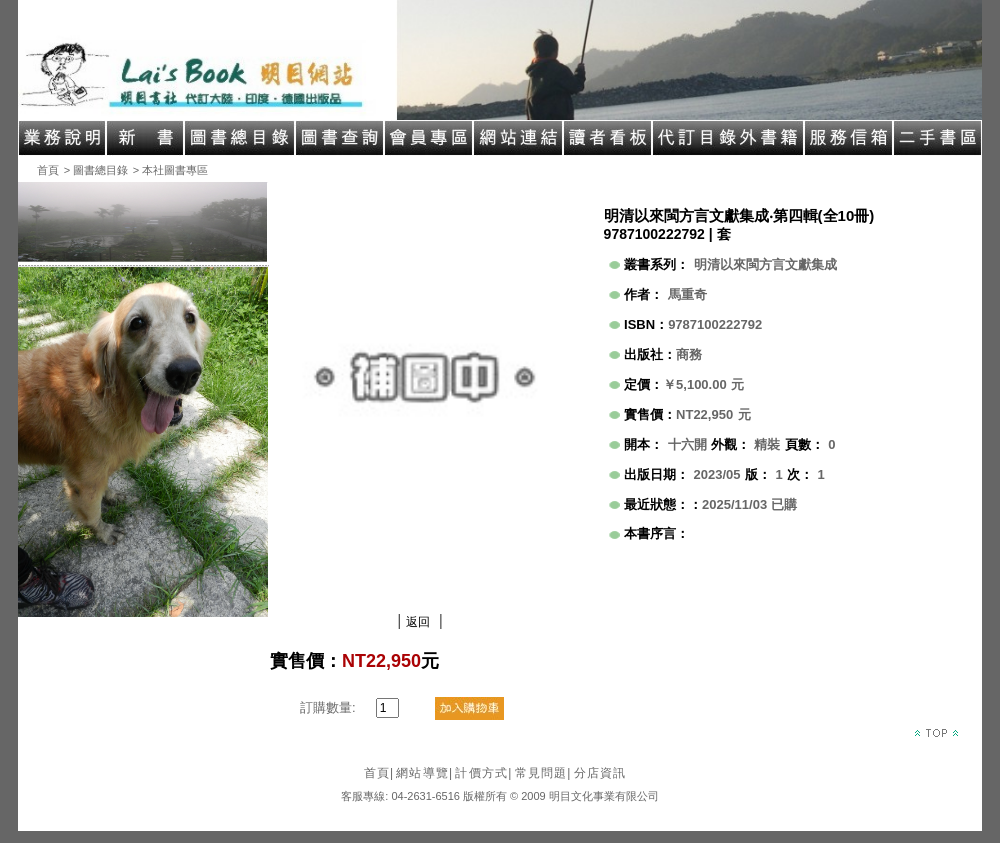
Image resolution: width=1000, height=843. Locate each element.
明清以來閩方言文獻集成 (765, 264)
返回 (418, 622)
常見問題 (543, 773)
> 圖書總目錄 (96, 170)
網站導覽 (424, 773)
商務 (689, 354)
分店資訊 (600, 773)
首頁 (48, 170)
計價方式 (483, 773)
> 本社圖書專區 (170, 170)
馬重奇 (687, 294)
